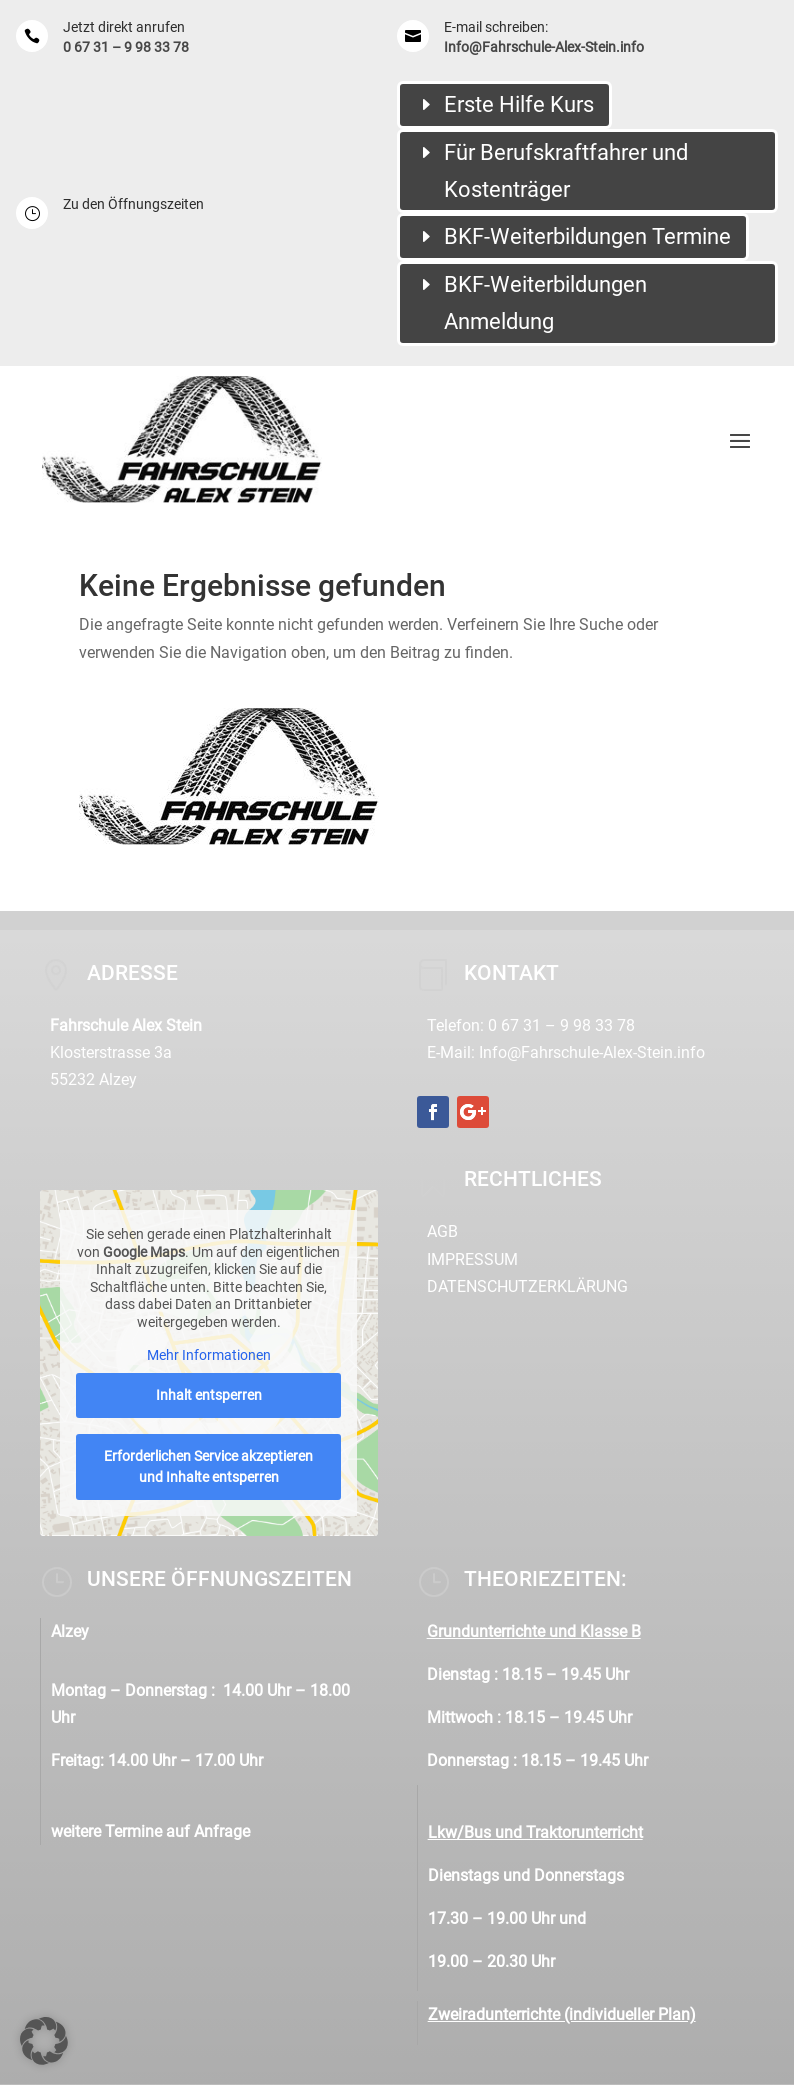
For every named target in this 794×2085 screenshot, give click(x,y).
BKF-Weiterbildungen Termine (587, 236)
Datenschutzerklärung (527, 1286)
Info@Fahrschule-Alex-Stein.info (544, 47)
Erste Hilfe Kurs (519, 104)
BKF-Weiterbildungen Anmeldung (545, 303)
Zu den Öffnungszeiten (133, 204)
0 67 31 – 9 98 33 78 (126, 47)
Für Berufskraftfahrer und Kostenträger (566, 171)
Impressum (472, 1259)
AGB (442, 1231)
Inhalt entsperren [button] (209, 1395)
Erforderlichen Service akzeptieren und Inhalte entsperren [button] (208, 1466)
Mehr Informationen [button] (209, 1355)
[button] (44, 2041)
